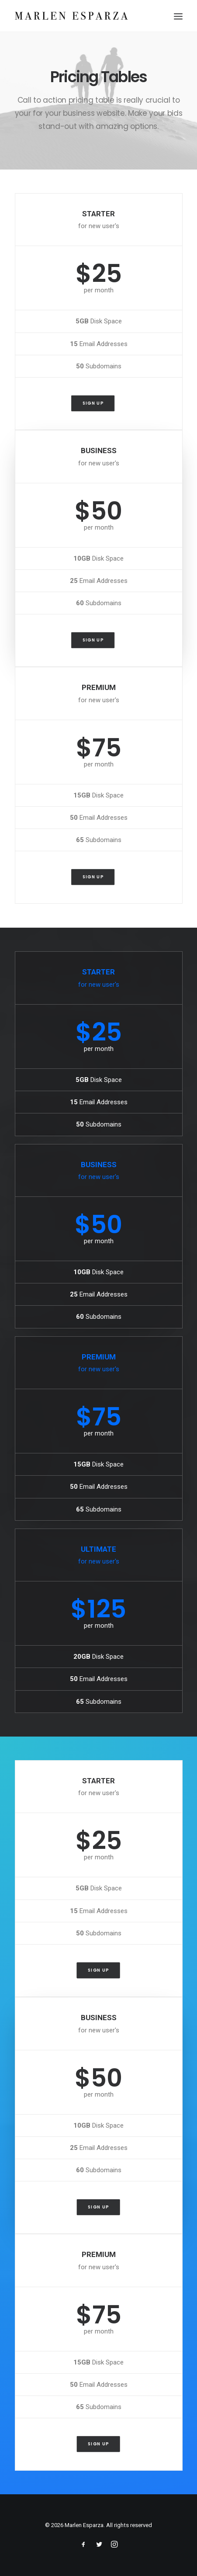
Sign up (93, 403)
